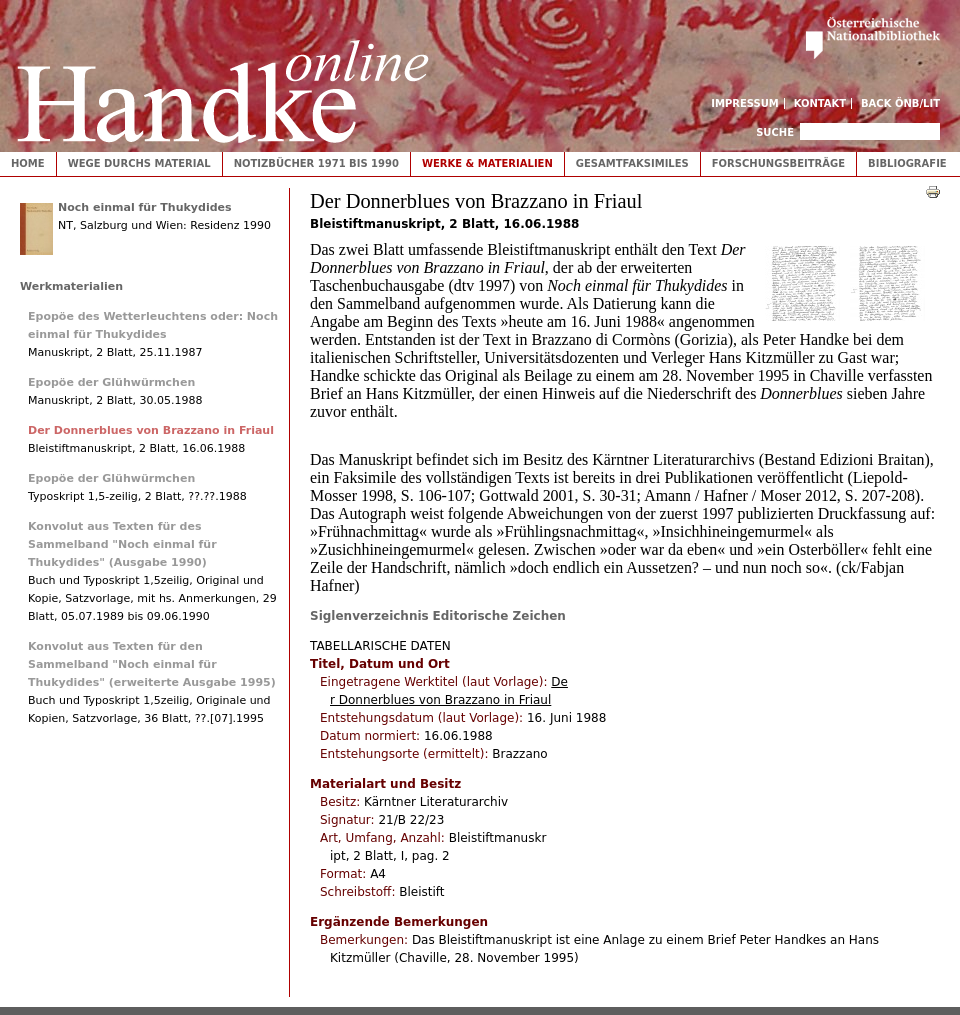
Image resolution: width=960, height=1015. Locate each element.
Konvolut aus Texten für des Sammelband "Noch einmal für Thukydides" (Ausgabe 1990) (122, 544)
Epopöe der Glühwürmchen (111, 382)
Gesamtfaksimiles (632, 163)
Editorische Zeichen (499, 616)
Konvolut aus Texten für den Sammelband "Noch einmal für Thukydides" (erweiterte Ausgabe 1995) (152, 664)
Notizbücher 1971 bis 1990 (316, 163)
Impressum (745, 103)
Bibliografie (907, 163)
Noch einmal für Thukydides (145, 207)
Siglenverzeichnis (369, 616)
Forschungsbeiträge (778, 163)
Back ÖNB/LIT (900, 103)
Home (28, 163)
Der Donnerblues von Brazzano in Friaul (151, 430)
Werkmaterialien (71, 286)
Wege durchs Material (139, 163)
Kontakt (820, 103)
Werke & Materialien (487, 163)
